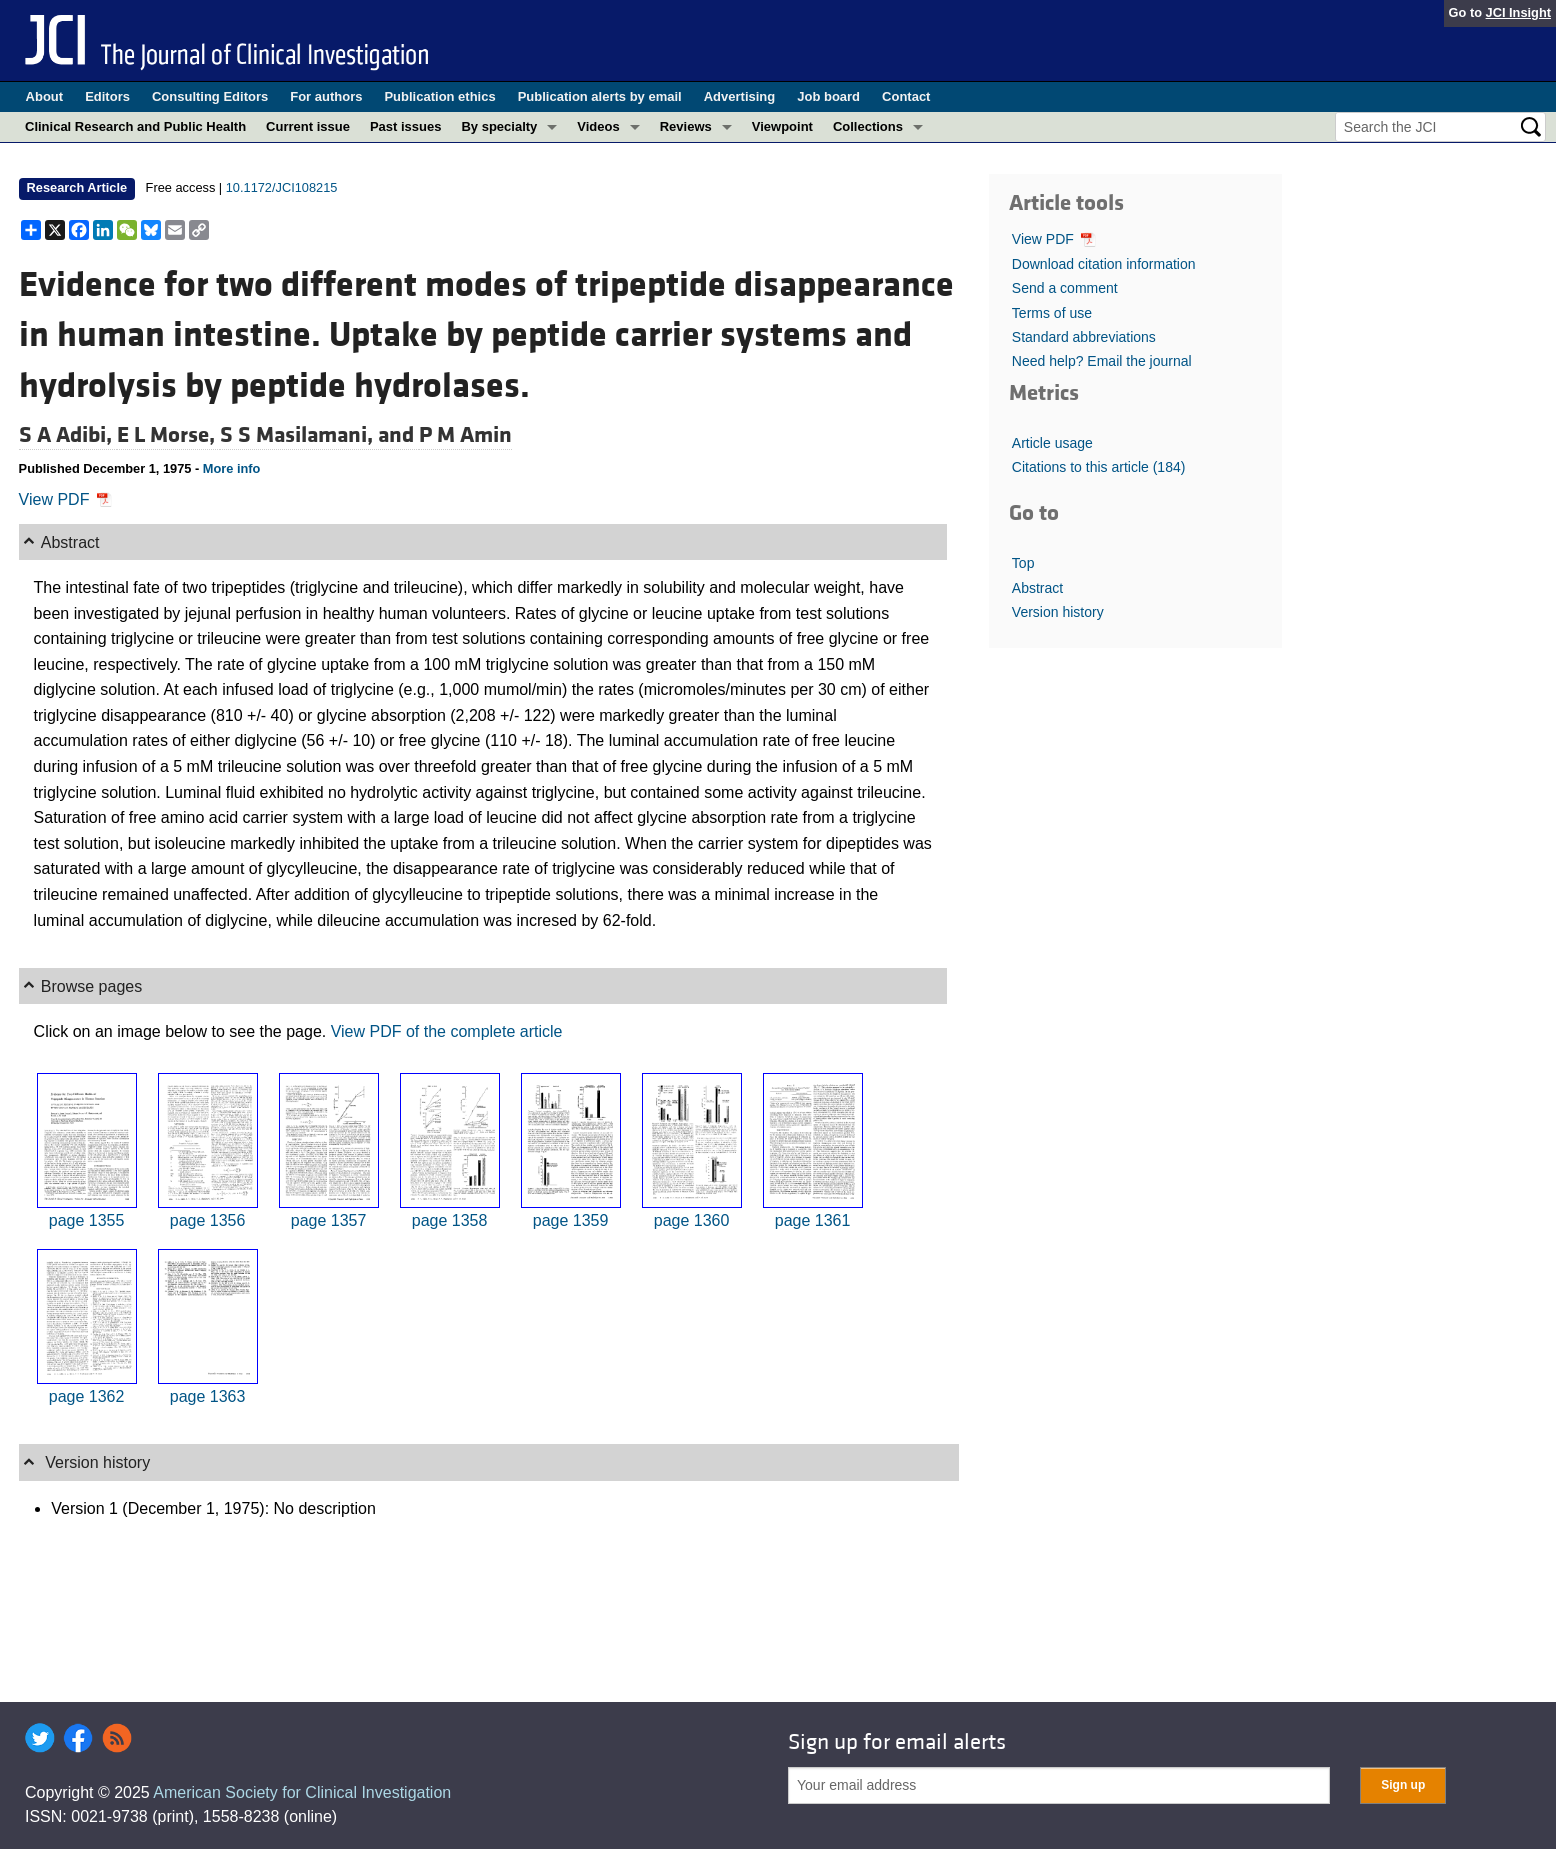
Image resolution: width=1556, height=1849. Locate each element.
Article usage (1052, 443)
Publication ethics (439, 96)
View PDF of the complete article (447, 1031)
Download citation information (1104, 264)
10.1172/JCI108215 (282, 187)
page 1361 (813, 1220)
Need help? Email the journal (1102, 361)
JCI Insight (1518, 12)
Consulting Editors (210, 96)
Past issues (406, 126)
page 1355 (87, 1220)
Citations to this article (1099, 467)
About (45, 96)
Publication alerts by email (600, 96)
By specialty (499, 126)
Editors (107, 96)
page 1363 (208, 1396)
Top (1023, 563)
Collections (868, 126)
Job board (828, 96)
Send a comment (1065, 288)
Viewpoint (782, 126)
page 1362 (87, 1396)
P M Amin (465, 435)
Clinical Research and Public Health (135, 126)
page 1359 (571, 1220)
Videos (598, 126)
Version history (1058, 612)
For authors (326, 96)
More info (232, 468)
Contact (906, 96)
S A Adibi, (68, 435)
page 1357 (329, 1220)
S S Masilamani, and (319, 435)
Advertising (740, 96)
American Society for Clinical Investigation (302, 1792)
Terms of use (1052, 313)
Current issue (308, 126)
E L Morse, (168, 435)
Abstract (1037, 588)
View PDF (65, 499)
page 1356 (208, 1220)
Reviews (686, 126)
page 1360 (692, 1220)
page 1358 (450, 1220)
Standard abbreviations (1084, 337)
